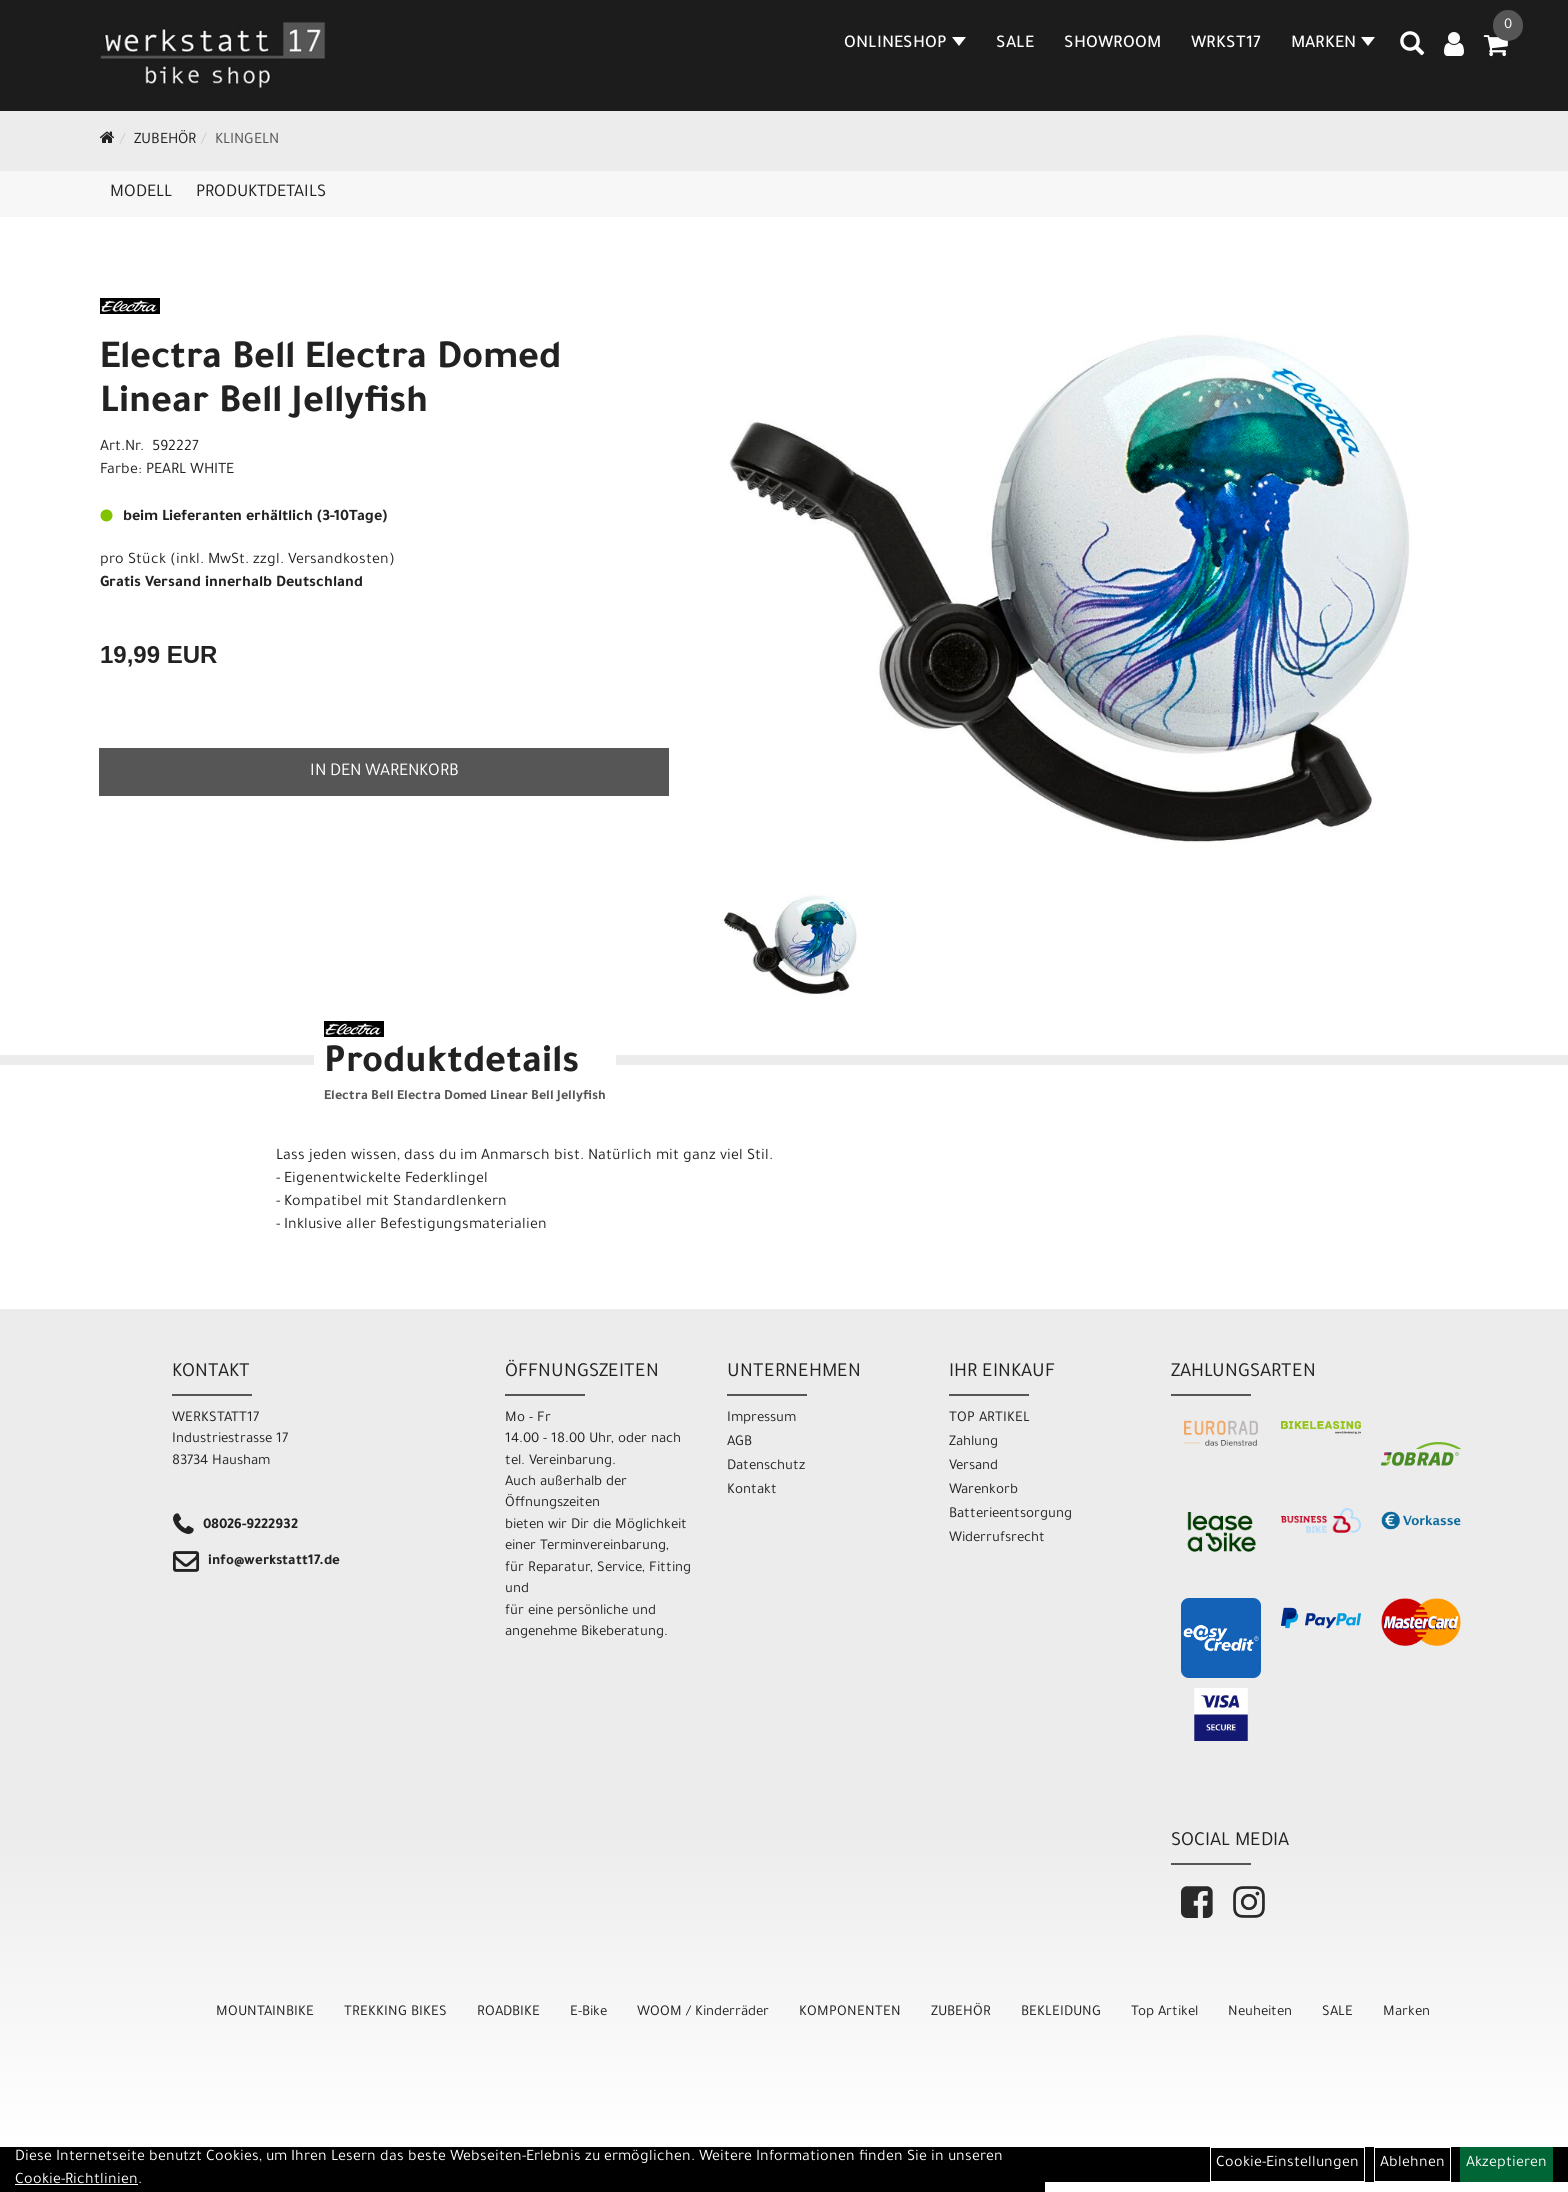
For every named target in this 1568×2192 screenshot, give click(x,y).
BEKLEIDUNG (1061, 2012)
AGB (739, 1442)
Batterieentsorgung (1010, 1514)
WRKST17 (1226, 44)
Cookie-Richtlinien (76, 2181)
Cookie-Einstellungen (1287, 2164)
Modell (141, 193)
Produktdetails (261, 193)
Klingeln (247, 141)
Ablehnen (1412, 2164)
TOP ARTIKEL (989, 1418)
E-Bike (588, 2012)
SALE (1015, 44)
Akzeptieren (1506, 2164)
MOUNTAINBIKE (265, 2012)
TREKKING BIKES (395, 2012)
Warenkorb (983, 1490)
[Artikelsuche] (1412, 51)
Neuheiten (1260, 2012)
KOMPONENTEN (850, 2012)
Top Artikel (1164, 2012)
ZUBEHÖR (165, 141)
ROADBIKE (508, 2012)
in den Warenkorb (384, 772)
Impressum (761, 1418)
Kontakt (752, 1490)
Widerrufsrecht (997, 1538)
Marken (1406, 2012)
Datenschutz (766, 1466)
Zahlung (973, 1442)
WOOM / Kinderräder (703, 2012)
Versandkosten (338, 561)
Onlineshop (905, 44)
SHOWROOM (1112, 44)
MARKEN (1333, 44)
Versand (973, 1466)
